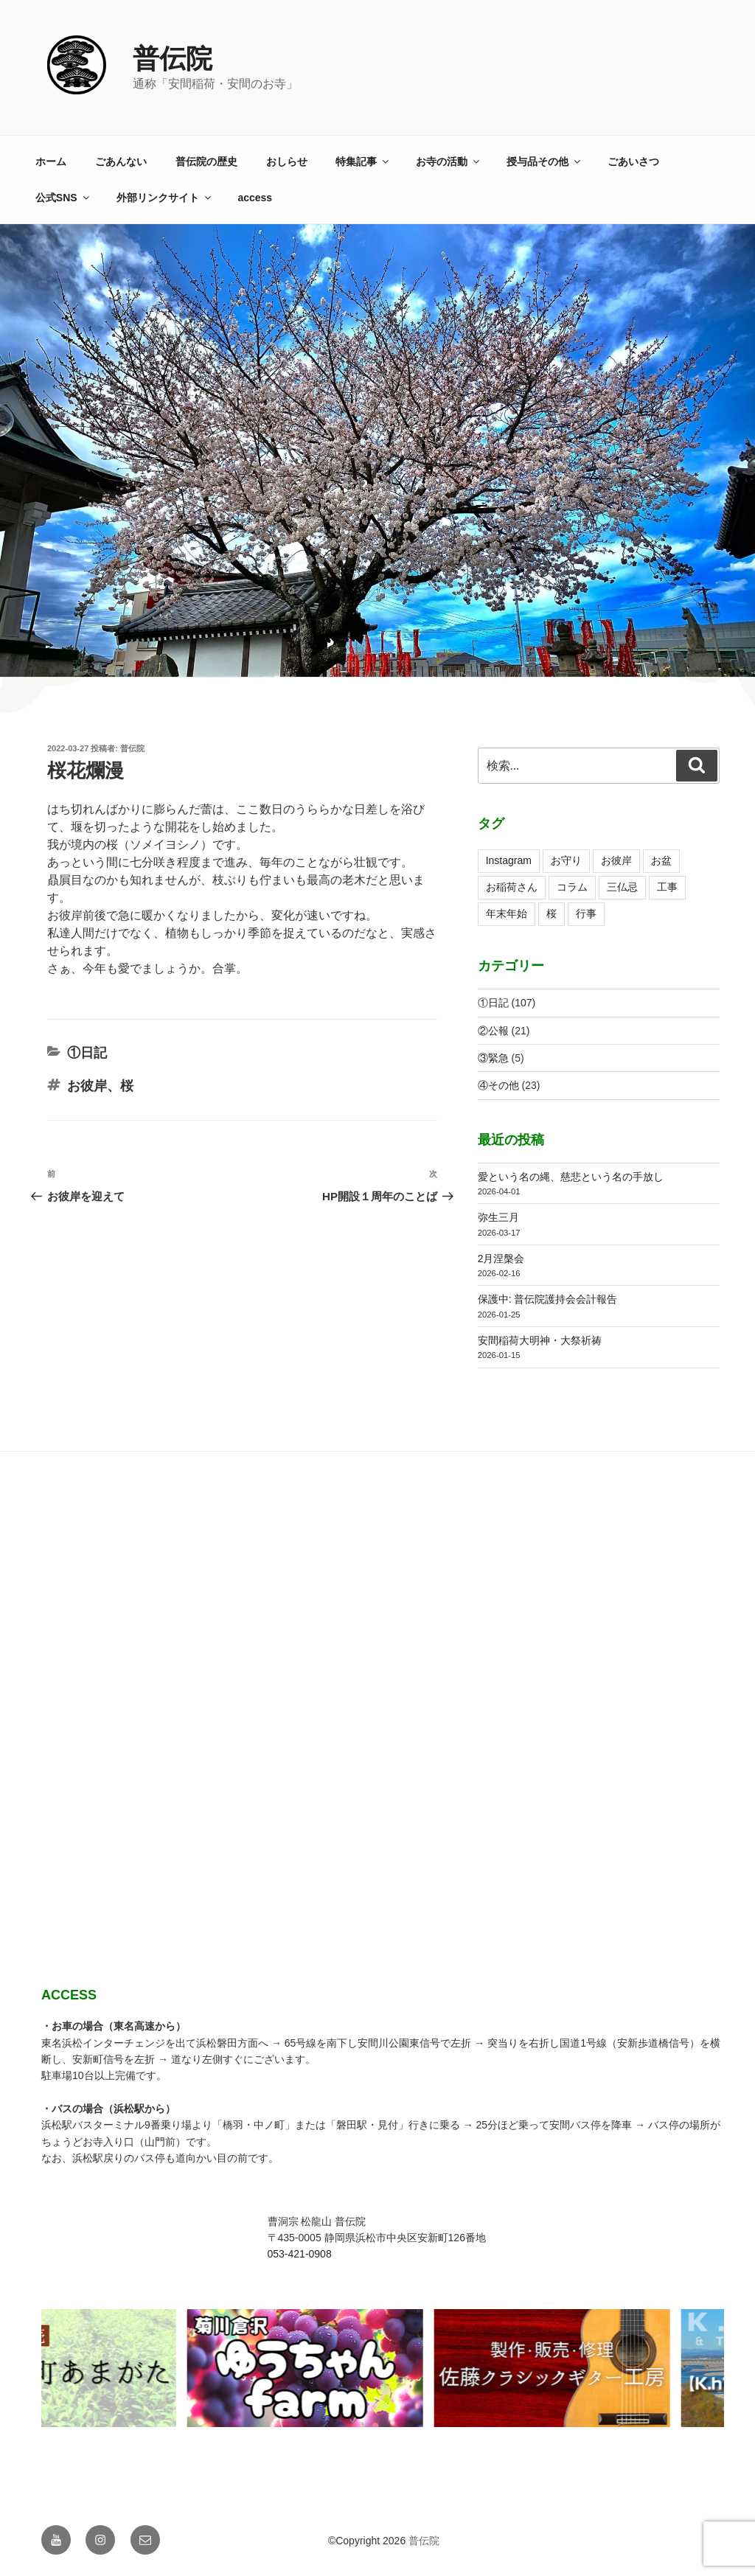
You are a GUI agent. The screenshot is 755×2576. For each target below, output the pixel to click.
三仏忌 (622, 887)
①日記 (87, 1052)
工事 (667, 887)
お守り (566, 860)
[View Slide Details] (311, 2368)
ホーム (50, 161)
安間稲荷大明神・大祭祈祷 (540, 1340)
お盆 (661, 860)
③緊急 (493, 1058)
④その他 (498, 1085)
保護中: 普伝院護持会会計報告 (548, 1299)
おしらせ (286, 161)
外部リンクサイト (164, 197)
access (254, 197)
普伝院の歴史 (206, 161)
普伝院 (172, 58)
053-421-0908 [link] (300, 2254)
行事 (586, 913)
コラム (572, 887)
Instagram (509, 860)
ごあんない (121, 161)
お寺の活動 (448, 161)
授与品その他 (544, 161)
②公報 (493, 1031)
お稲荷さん (511, 887)
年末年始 (506, 913)
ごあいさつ (633, 161)
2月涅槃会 (501, 1258)
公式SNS (63, 197)
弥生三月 (498, 1217)
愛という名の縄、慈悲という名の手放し (571, 1177)
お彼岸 (87, 1086)
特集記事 (363, 161)
